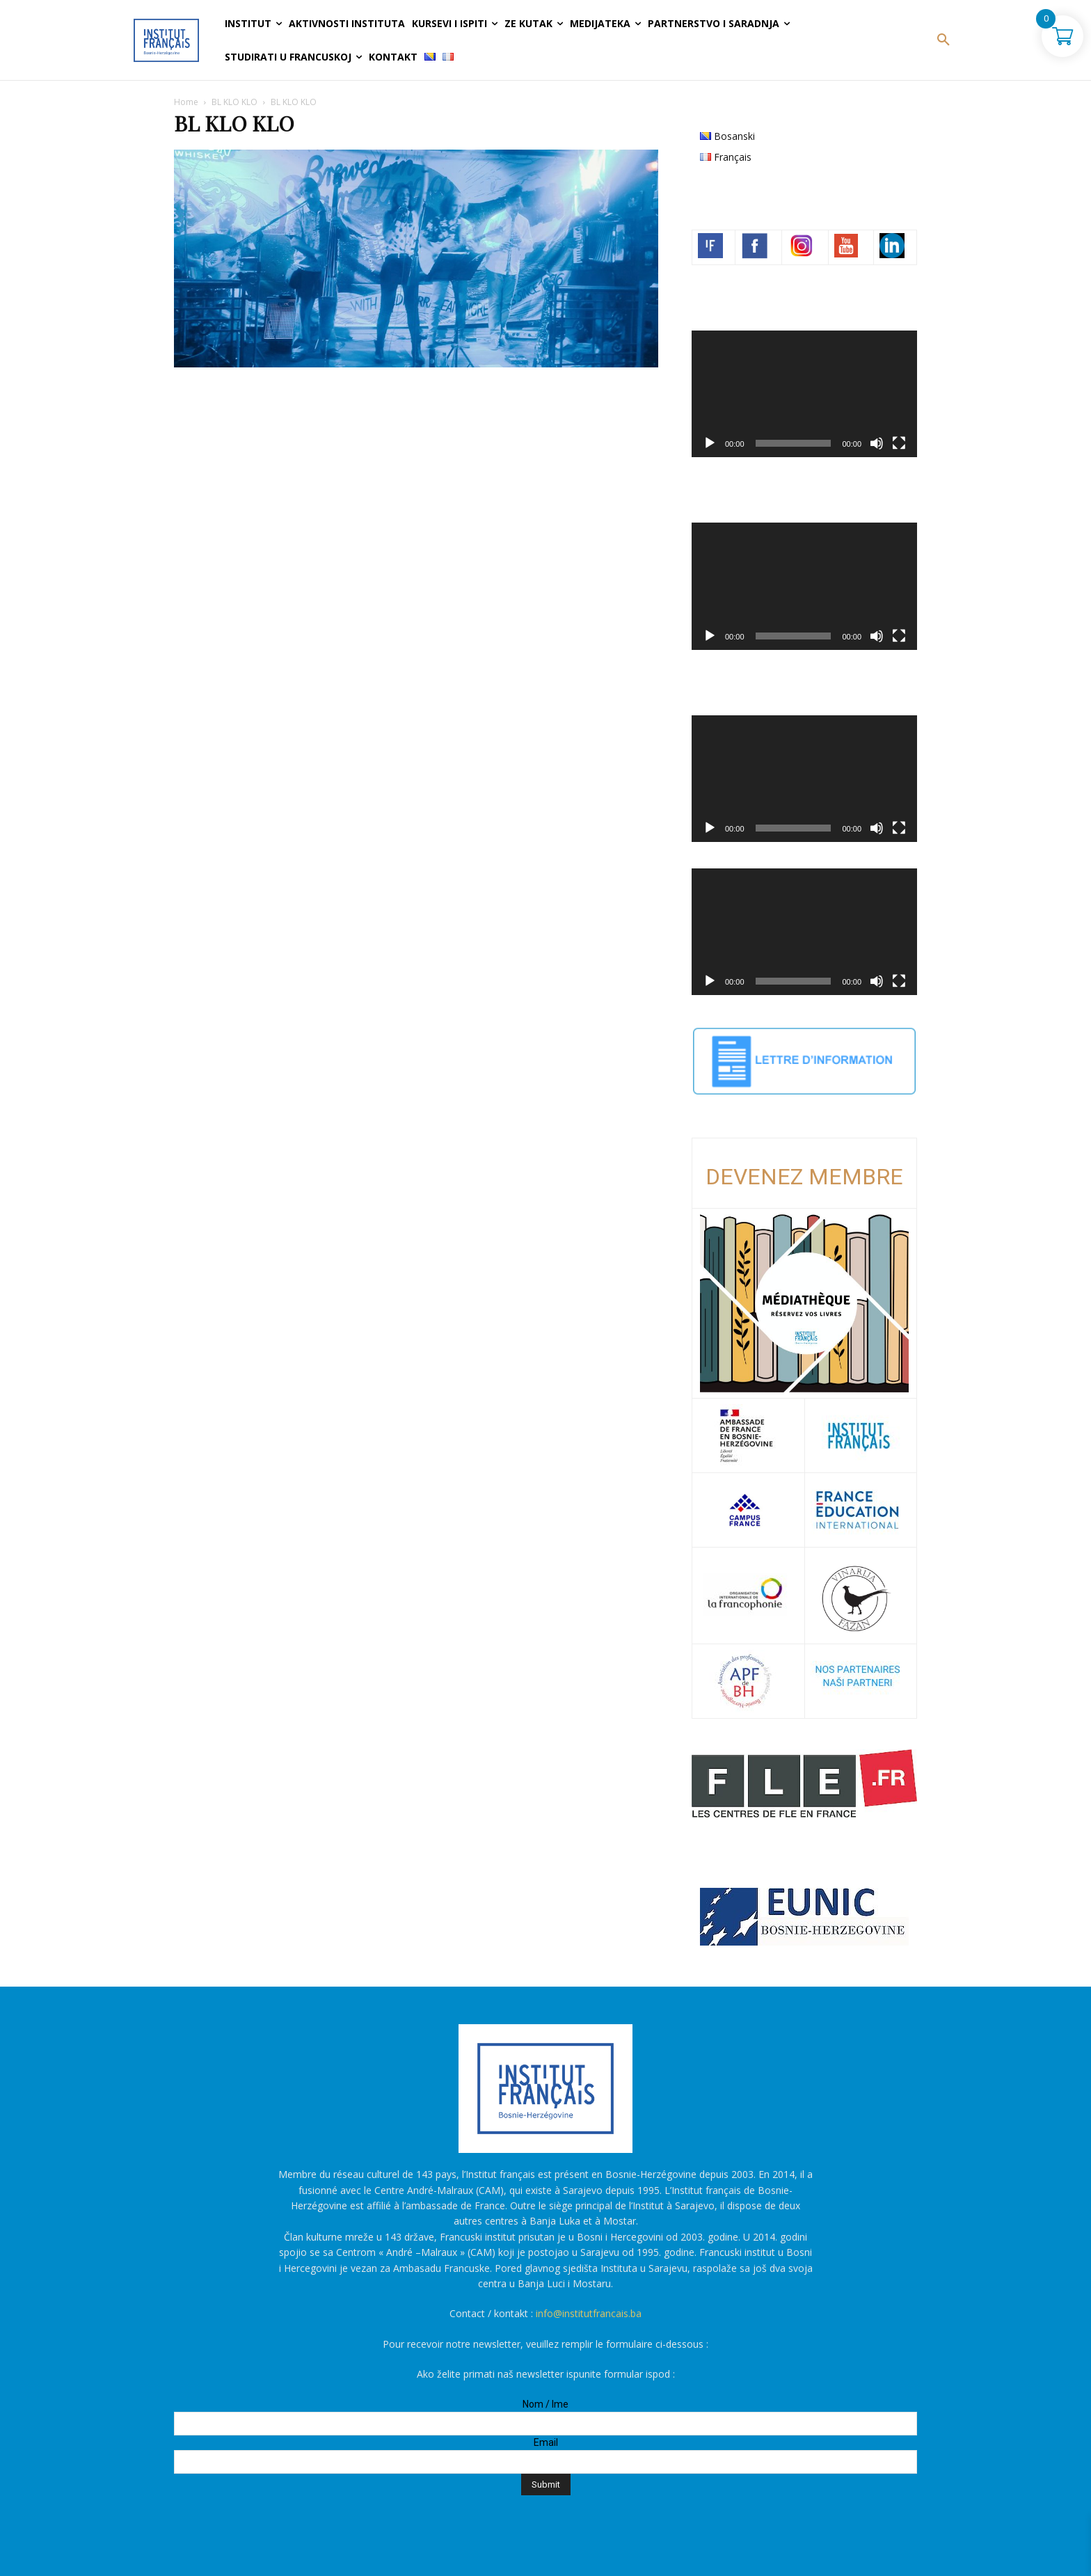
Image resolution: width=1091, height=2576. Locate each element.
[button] (943, 40)
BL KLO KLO (234, 102)
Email (546, 2442)
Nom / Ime (545, 2404)
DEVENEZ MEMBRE (804, 1176)
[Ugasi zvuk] (877, 443)
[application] (804, 394)
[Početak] (710, 443)
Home (186, 102)
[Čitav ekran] (899, 443)
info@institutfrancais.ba (589, 2313)
